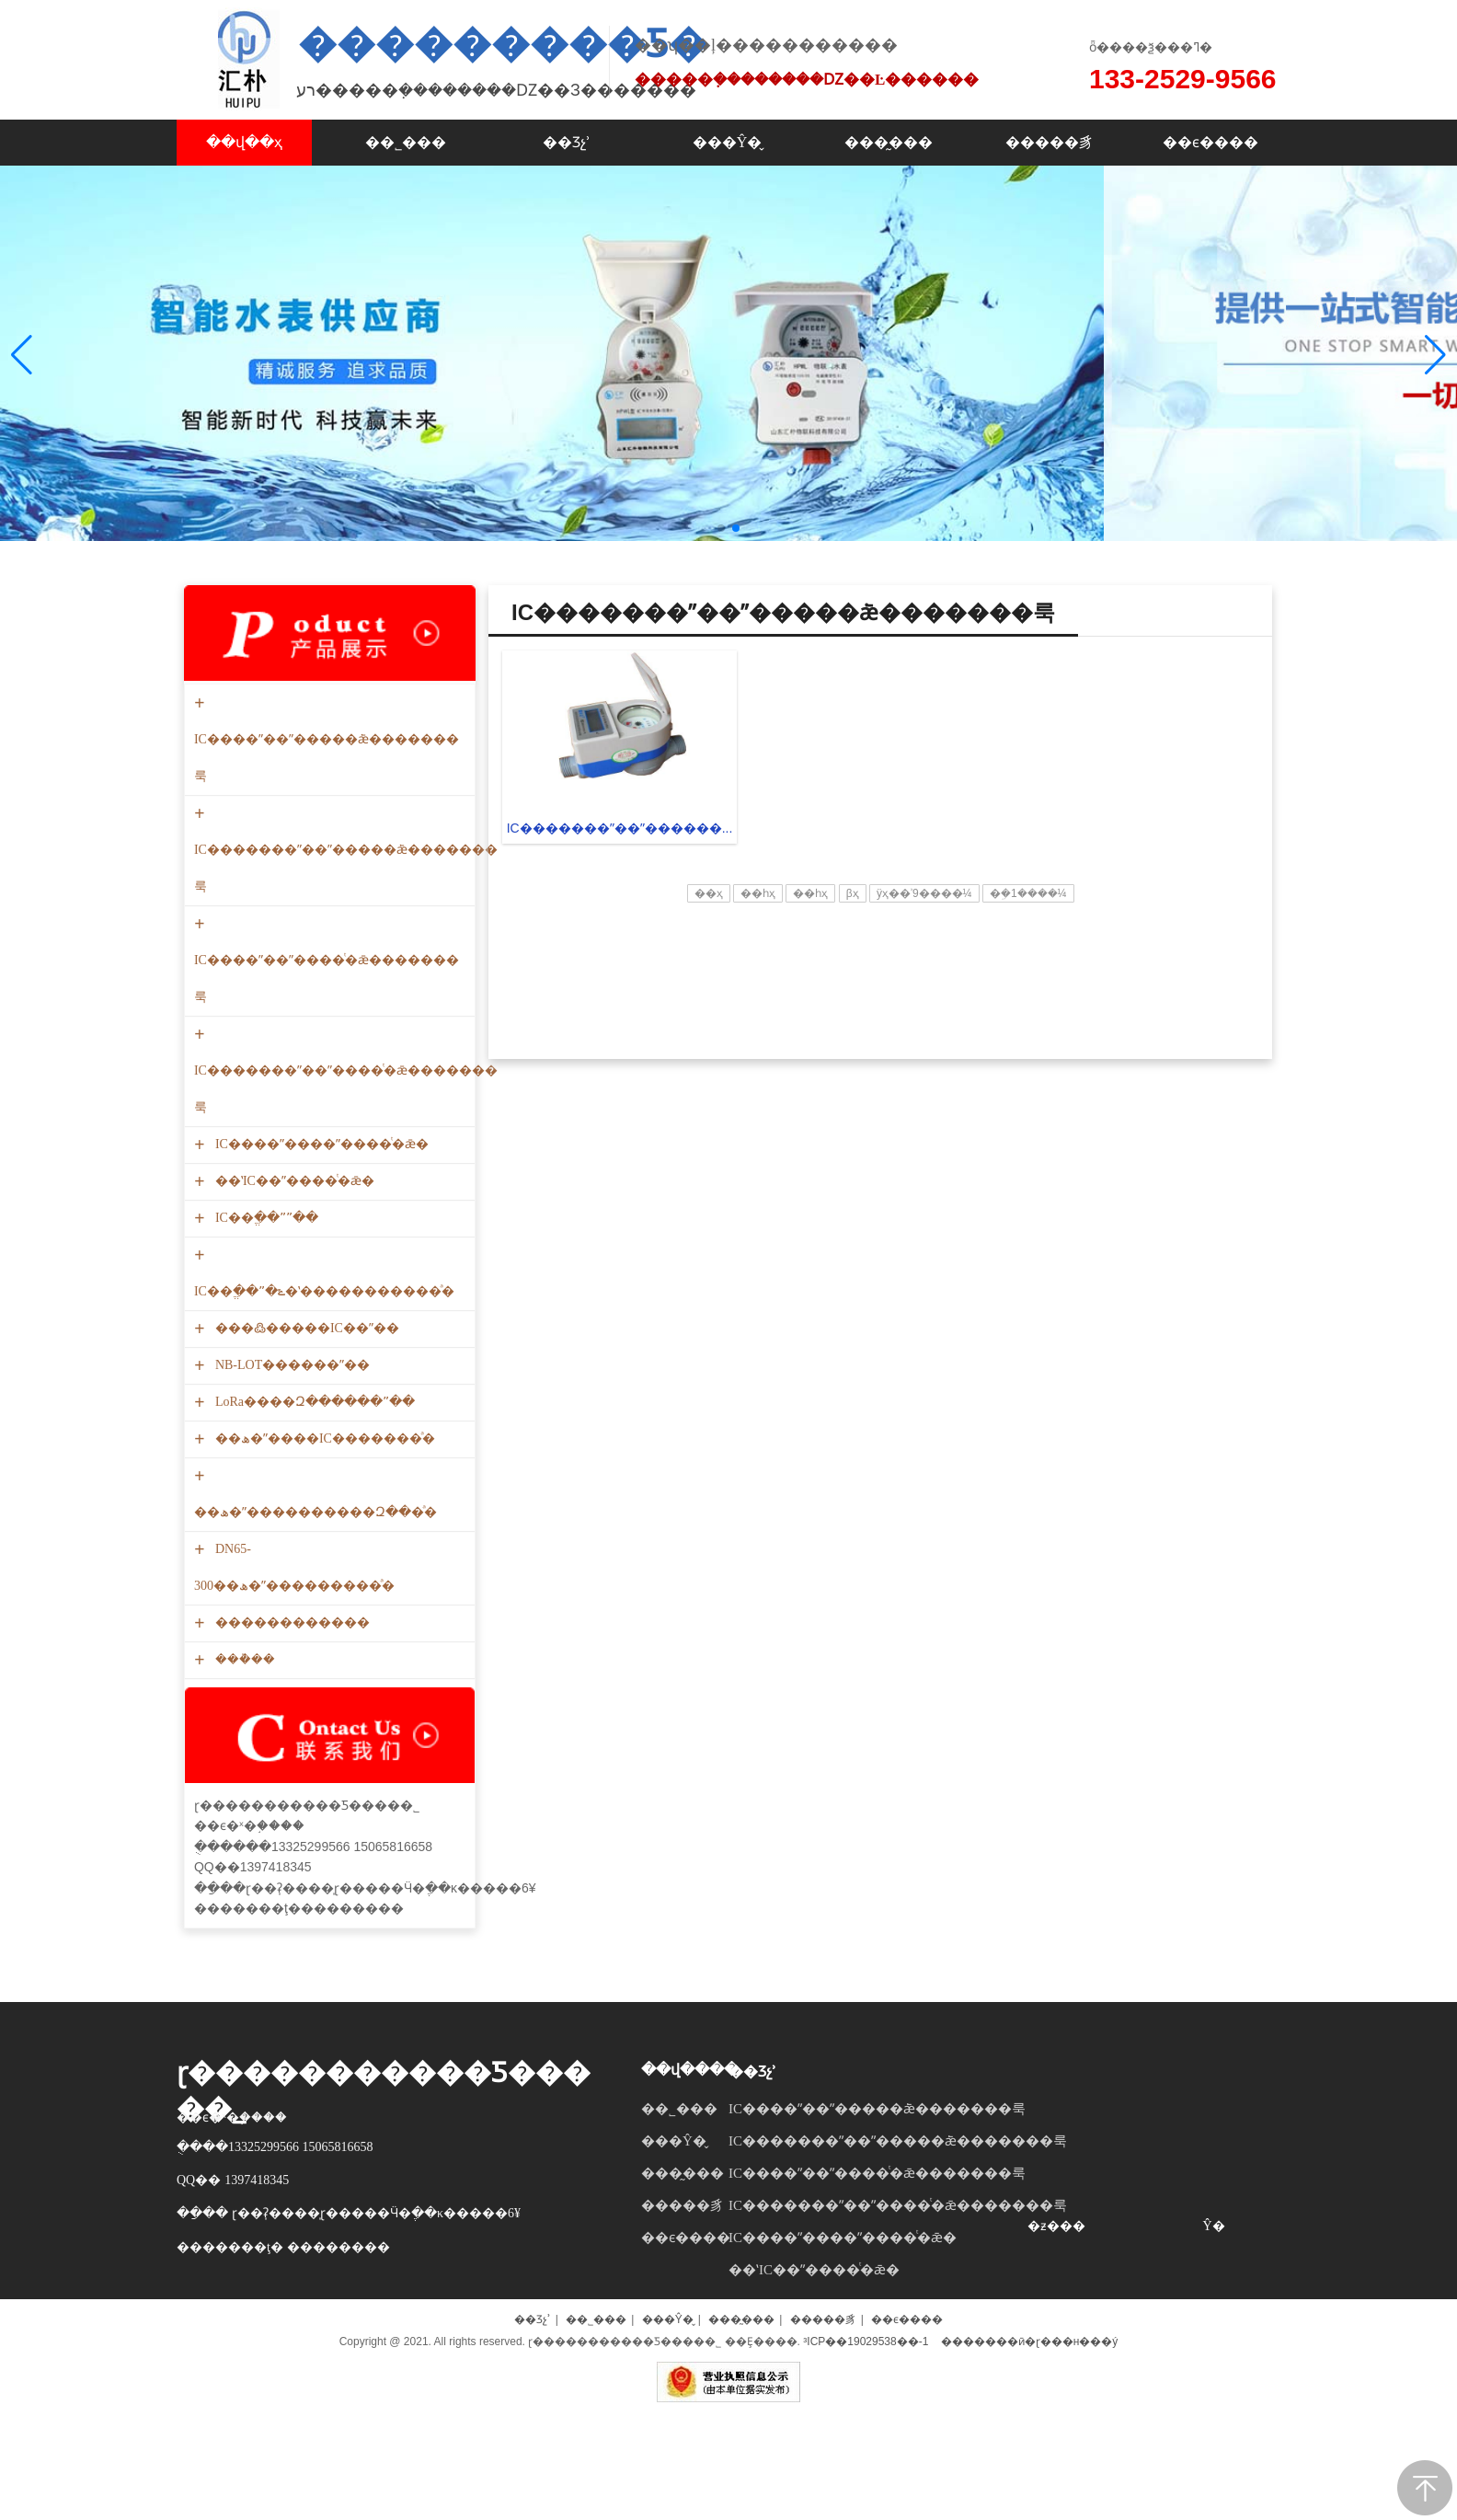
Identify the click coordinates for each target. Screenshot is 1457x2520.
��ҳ (708, 1013)
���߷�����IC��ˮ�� (305, 1449)
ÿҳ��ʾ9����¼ (924, 1013)
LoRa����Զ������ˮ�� (313, 1522)
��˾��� (679, 2229)
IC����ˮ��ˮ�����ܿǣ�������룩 (326, 859)
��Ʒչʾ (752, 2192)
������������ (290, 1743)
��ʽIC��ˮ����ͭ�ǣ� (292, 1301)
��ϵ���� (685, 2358)
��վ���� (690, 2190)
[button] (1435, 415)
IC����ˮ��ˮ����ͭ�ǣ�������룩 (326, 1080)
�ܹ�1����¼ (1028, 1013)
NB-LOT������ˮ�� (290, 1485)
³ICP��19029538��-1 (865, 2462)
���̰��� (682, 2293)
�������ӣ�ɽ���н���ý (1030, 2462)
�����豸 (682, 2326)
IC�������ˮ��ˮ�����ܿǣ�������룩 (346, 970)
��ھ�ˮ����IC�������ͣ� (323, 1559)
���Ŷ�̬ (673, 2261)
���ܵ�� (243, 1780)
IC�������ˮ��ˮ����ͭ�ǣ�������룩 (346, 1191)
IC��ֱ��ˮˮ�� (264, 1338)
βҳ (852, 1013)
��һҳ (757, 1013)
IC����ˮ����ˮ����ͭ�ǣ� (320, 1265)
